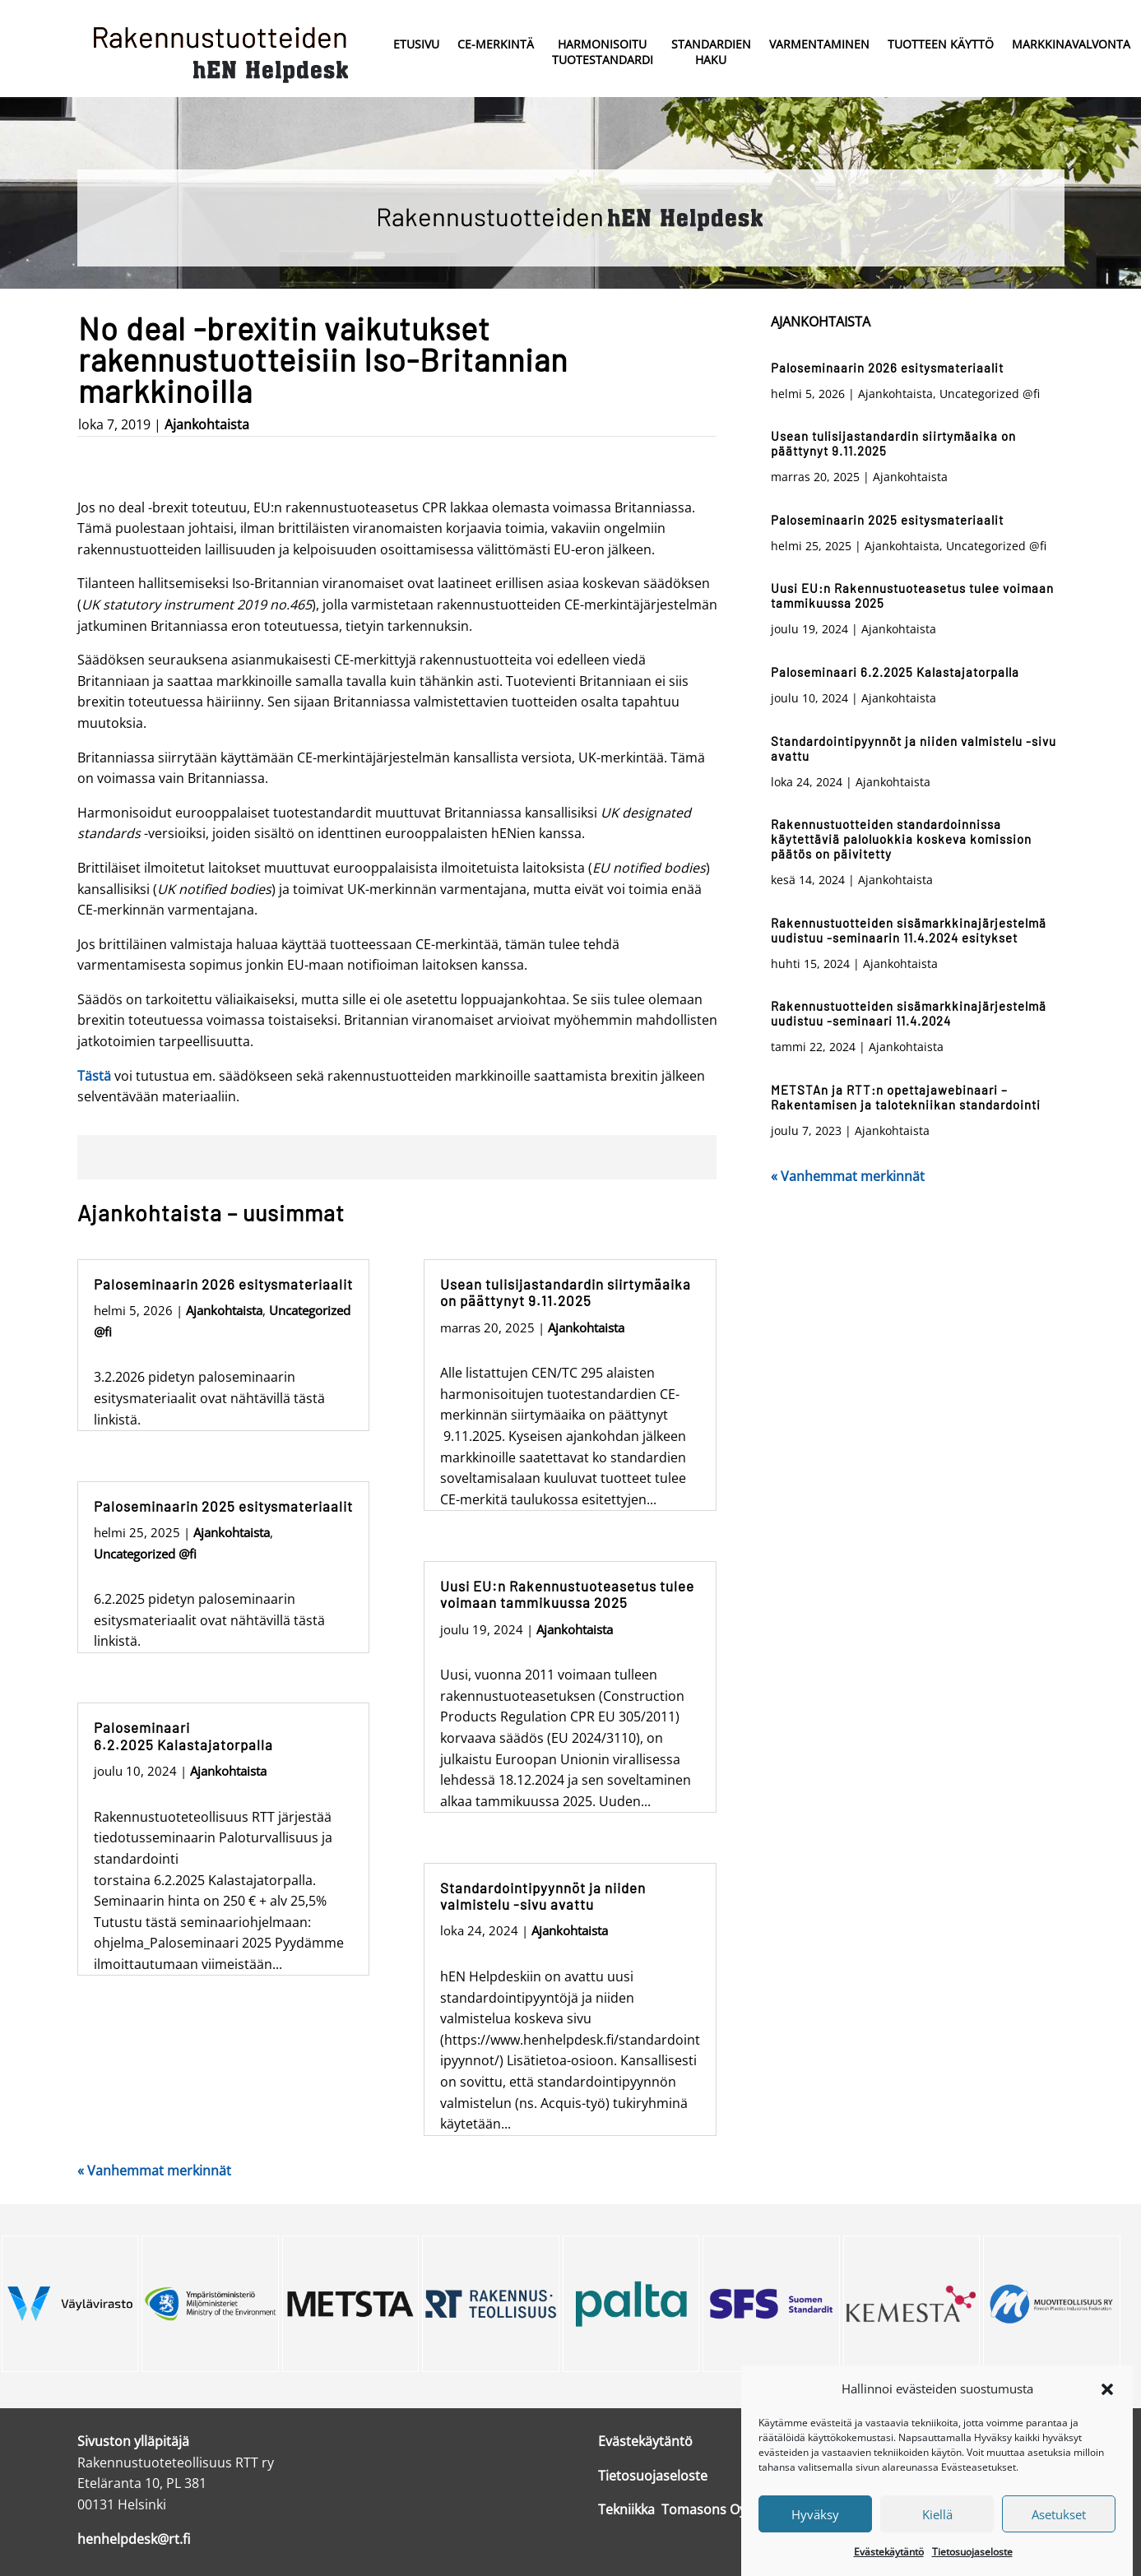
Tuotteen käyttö (941, 44)
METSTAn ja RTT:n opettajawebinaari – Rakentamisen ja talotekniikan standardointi (906, 1097)
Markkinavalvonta (1071, 44)
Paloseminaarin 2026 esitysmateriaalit (223, 1284)
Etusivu (416, 44)
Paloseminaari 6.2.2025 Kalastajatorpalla (183, 1735)
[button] (1107, 2389)
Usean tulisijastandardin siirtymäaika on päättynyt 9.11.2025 (565, 1292)
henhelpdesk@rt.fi (133, 2539)
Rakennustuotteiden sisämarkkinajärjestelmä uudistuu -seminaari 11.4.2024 (908, 1013)
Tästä (94, 1076)
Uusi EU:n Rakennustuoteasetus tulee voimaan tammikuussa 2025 (567, 1594)
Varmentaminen (819, 44)
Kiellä (937, 2514)
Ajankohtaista (207, 424)
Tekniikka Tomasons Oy (672, 2509)
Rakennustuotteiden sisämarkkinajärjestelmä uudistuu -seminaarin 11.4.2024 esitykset (908, 930)
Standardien (711, 53)
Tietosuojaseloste (972, 2552)
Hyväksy (815, 2514)
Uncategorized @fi (145, 1553)
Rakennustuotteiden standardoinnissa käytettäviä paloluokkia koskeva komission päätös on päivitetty (901, 839)
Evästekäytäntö (889, 2552)
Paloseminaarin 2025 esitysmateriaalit (223, 1506)
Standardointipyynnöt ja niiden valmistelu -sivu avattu (543, 1895)
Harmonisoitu (602, 53)
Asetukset (1059, 2514)
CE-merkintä (495, 44)
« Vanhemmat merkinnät (154, 2170)
